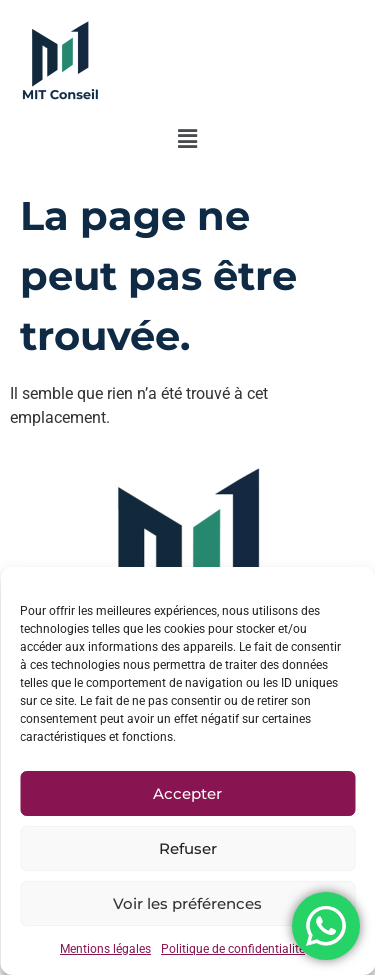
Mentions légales (105, 949)
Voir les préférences (187, 903)
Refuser (188, 848)
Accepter (187, 793)
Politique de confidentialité (233, 949)
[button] (187, 139)
